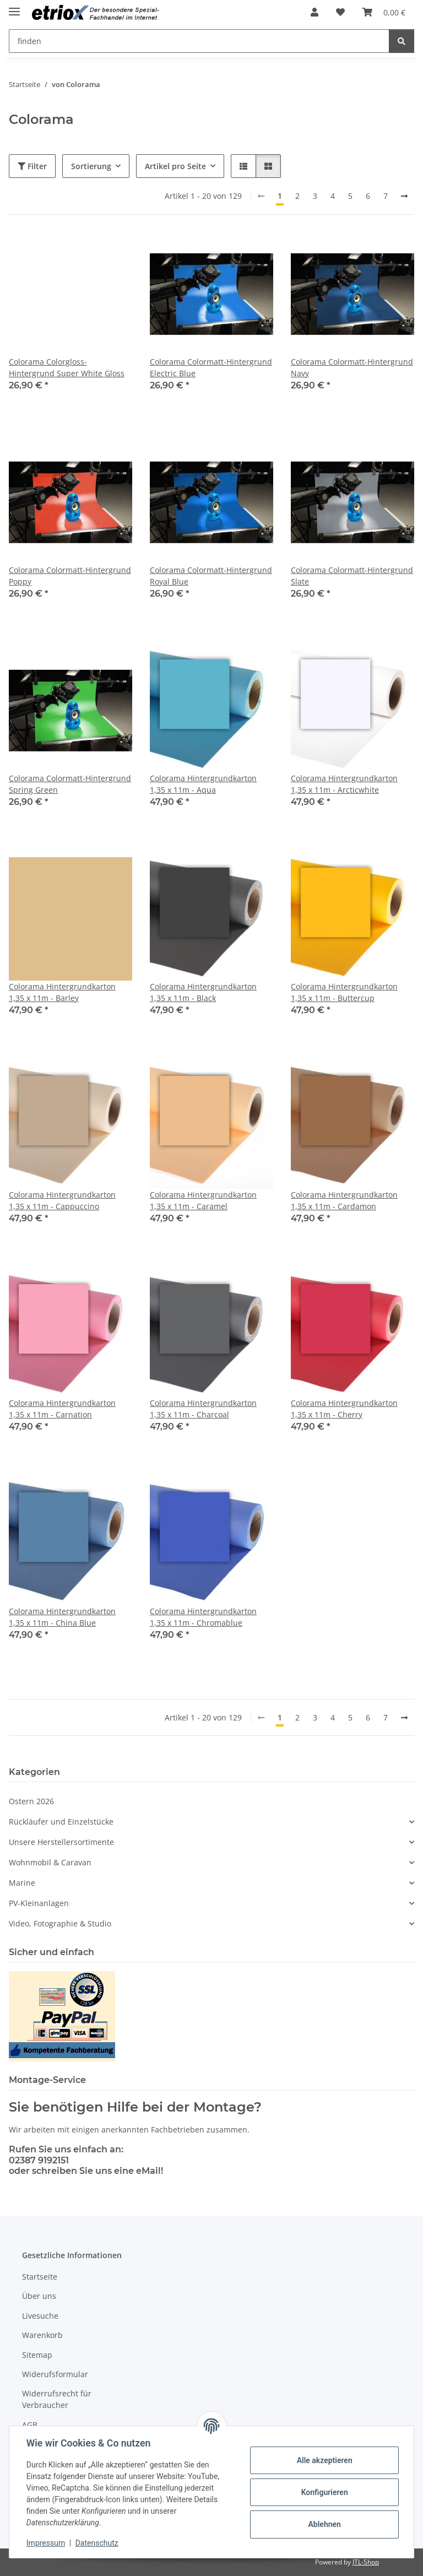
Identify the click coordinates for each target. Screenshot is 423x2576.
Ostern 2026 (31, 1801)
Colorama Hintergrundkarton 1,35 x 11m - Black (203, 992)
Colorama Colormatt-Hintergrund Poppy (70, 576)
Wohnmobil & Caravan (50, 1862)
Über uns (39, 2296)
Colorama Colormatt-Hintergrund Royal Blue (211, 576)
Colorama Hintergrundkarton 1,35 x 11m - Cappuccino (62, 1200)
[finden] (401, 41)
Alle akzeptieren (323, 2460)
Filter (32, 166)
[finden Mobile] (199, 41)
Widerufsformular (55, 2374)
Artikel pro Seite (175, 166)
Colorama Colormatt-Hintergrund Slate (352, 576)
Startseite (39, 2276)
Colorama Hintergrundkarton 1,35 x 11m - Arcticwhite (344, 784)
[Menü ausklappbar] (14, 7)
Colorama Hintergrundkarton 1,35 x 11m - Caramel (203, 1200)
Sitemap (37, 2355)
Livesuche (40, 2315)
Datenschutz (97, 2543)
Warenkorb (42, 2335)
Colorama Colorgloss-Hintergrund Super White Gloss (66, 367)
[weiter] (404, 196)
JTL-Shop (365, 2562)
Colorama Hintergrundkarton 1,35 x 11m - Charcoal (203, 1409)
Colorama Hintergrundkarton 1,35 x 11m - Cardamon (344, 1200)
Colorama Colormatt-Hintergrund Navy (352, 367)
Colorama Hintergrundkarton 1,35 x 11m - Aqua (203, 784)
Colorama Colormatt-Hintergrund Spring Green (70, 784)
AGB (29, 2425)
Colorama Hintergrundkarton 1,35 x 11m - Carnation (62, 1409)
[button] (314, 12)
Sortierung (91, 166)
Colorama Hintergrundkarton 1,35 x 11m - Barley (62, 992)
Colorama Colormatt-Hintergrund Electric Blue (211, 367)
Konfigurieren (323, 2492)
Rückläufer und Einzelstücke (61, 1821)
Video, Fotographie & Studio (60, 1923)
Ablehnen (323, 2524)
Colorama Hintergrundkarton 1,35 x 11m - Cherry (344, 1409)
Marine (22, 1882)
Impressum (46, 2543)
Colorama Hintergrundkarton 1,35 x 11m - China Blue (62, 1617)
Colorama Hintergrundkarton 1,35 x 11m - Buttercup (344, 992)
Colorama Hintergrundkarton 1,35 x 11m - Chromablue (203, 1617)
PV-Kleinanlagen (39, 1903)
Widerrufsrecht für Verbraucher (56, 2399)
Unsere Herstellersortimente (61, 1842)
